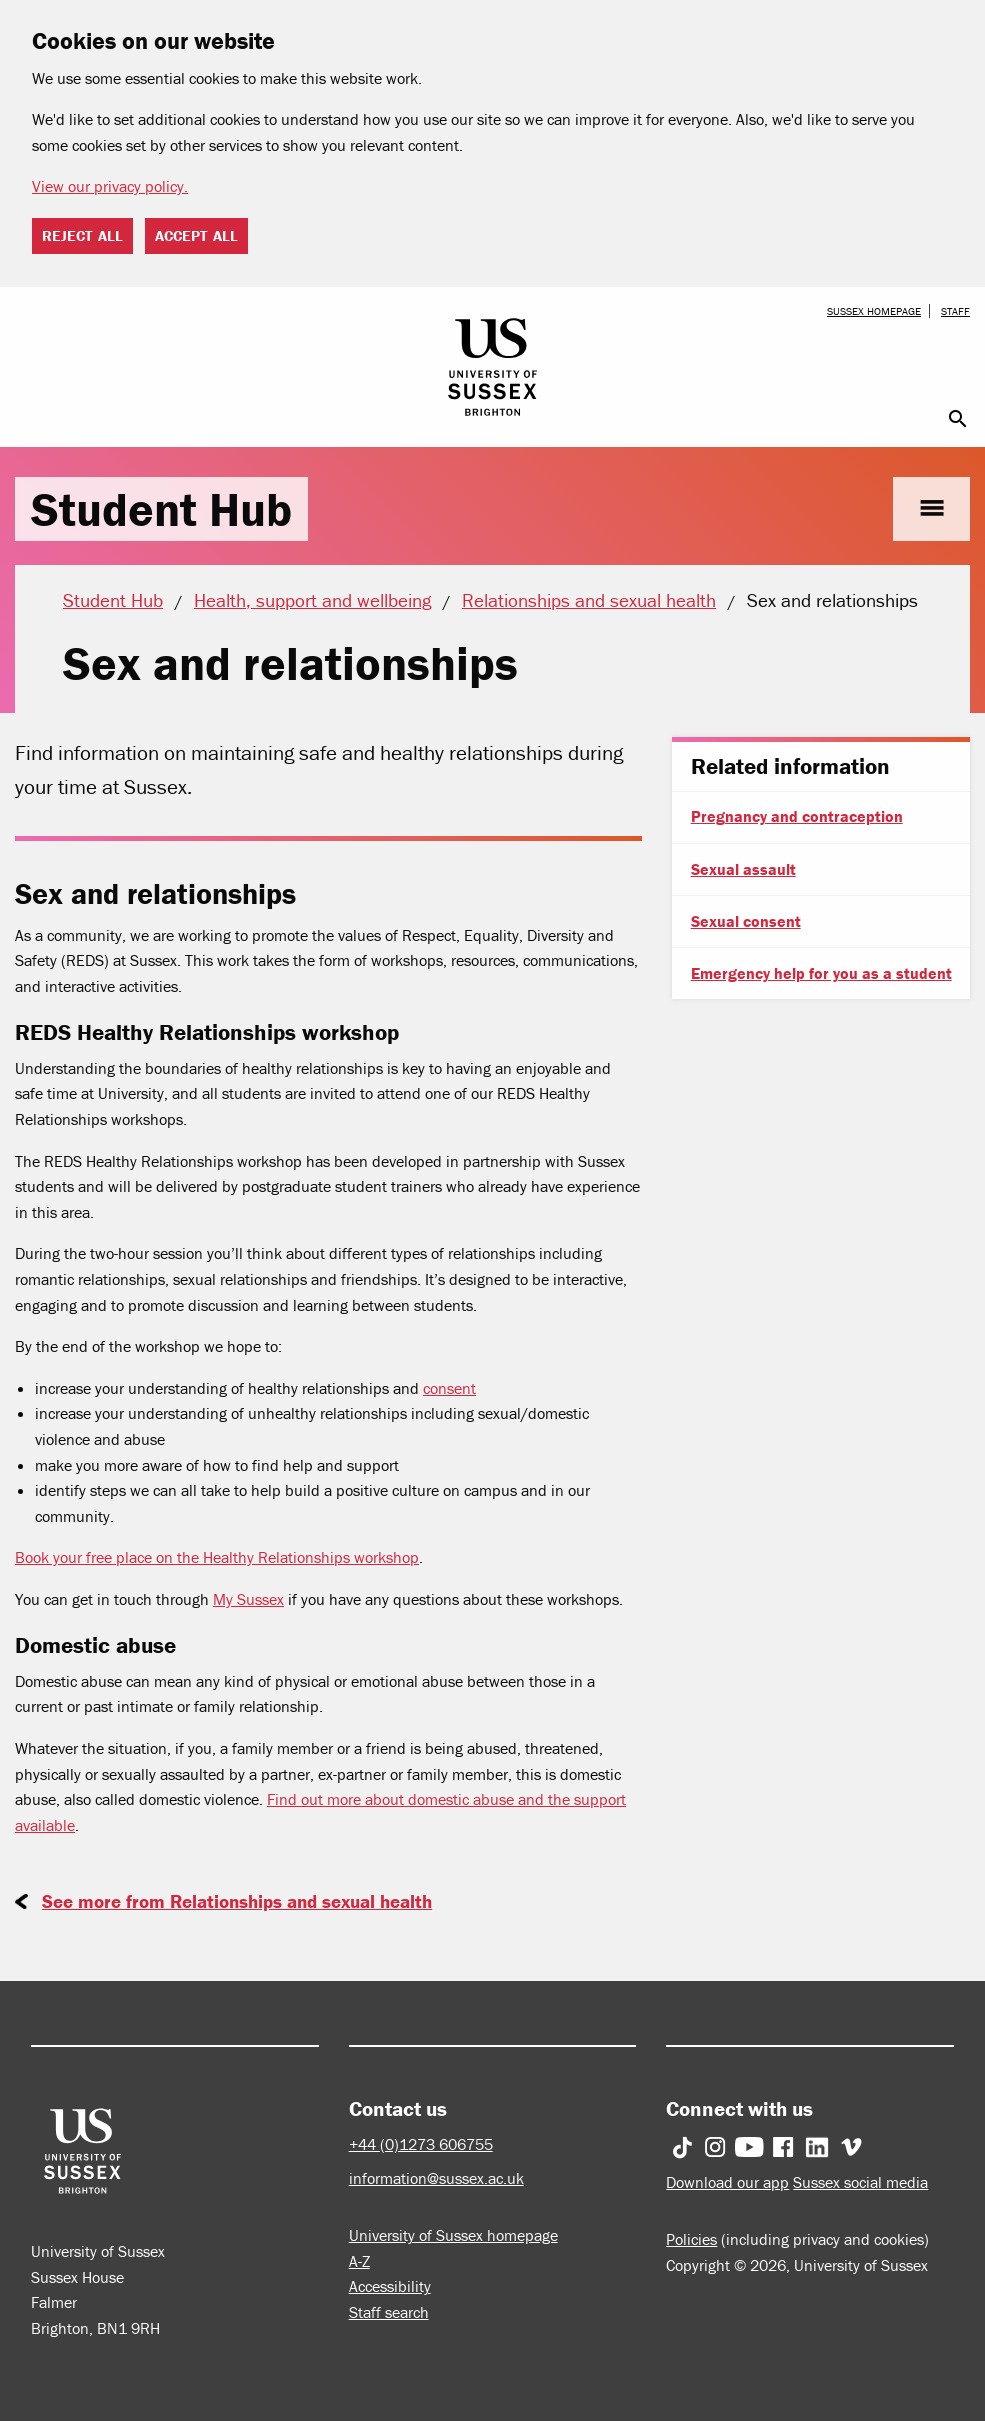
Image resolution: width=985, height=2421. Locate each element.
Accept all (196, 235)
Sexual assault (743, 869)
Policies (691, 2239)
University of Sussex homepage (453, 2235)
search (958, 419)
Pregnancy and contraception (797, 816)
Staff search (389, 2312)
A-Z (359, 2261)
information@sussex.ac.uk (436, 2178)
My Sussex (248, 1599)
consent (449, 1388)
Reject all (82, 235)
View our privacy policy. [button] (110, 186)
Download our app (727, 2182)
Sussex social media (860, 2182)
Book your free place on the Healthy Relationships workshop (217, 1557)
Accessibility (390, 2286)
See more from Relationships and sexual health (237, 1901)
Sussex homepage (874, 311)
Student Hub (161, 509)
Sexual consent (746, 921)
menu (931, 508)
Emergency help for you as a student (821, 973)
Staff (955, 311)
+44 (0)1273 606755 (421, 2144)
